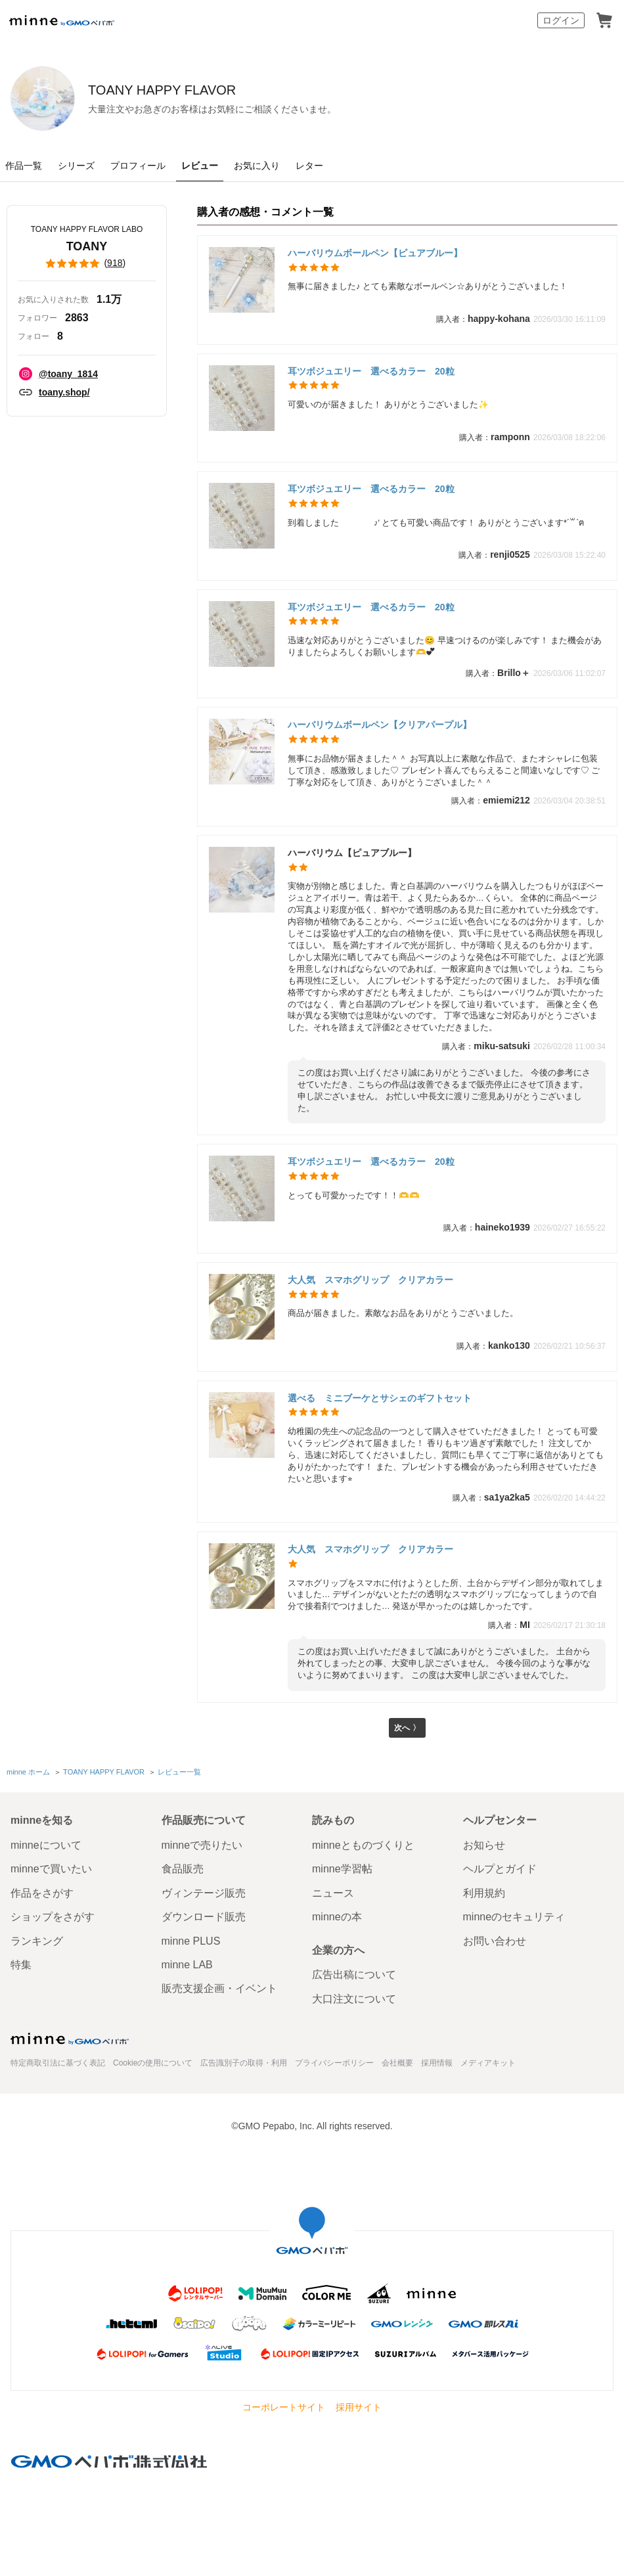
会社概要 (397, 2063)
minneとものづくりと (363, 1845)
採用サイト (359, 2407)
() (86, 263)
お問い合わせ (494, 1941)
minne (70, 2039)
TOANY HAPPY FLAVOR (236, 90)
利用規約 (484, 1893)
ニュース (333, 1893)
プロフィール (138, 165)
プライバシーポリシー (334, 2063)
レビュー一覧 (178, 1774)
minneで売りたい (202, 1845)
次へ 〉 (407, 1729)
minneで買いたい (51, 1868)
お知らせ (484, 1845)
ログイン (561, 20)
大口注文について (354, 1998)
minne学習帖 (342, 1868)
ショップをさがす (53, 1916)
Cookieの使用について (152, 2063)
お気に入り (257, 165)
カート (604, 20)
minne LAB (187, 1964)
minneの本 (337, 1916)
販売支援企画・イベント (219, 1988)
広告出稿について (354, 1974)
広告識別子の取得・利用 (243, 2063)
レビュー (199, 165)
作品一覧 (23, 165)
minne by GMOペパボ (61, 20)
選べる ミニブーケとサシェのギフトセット (380, 1398)
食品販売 (183, 1868)
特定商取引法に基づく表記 (58, 2063)
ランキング (37, 1941)
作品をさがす (42, 1893)
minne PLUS (191, 1941)
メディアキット (488, 2063)
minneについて (46, 1845)
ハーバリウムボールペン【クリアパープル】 (380, 724)
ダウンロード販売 (204, 1916)
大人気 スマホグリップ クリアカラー (370, 1280)
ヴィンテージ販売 (204, 1893)
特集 (21, 1964)
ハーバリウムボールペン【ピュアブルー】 (375, 253)
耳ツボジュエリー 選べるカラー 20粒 (371, 371)
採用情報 (437, 2063)
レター (309, 165)
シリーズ (76, 165)
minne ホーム (28, 1774)
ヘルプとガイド (500, 1868)
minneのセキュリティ (514, 1916)
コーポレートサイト (283, 2407)
